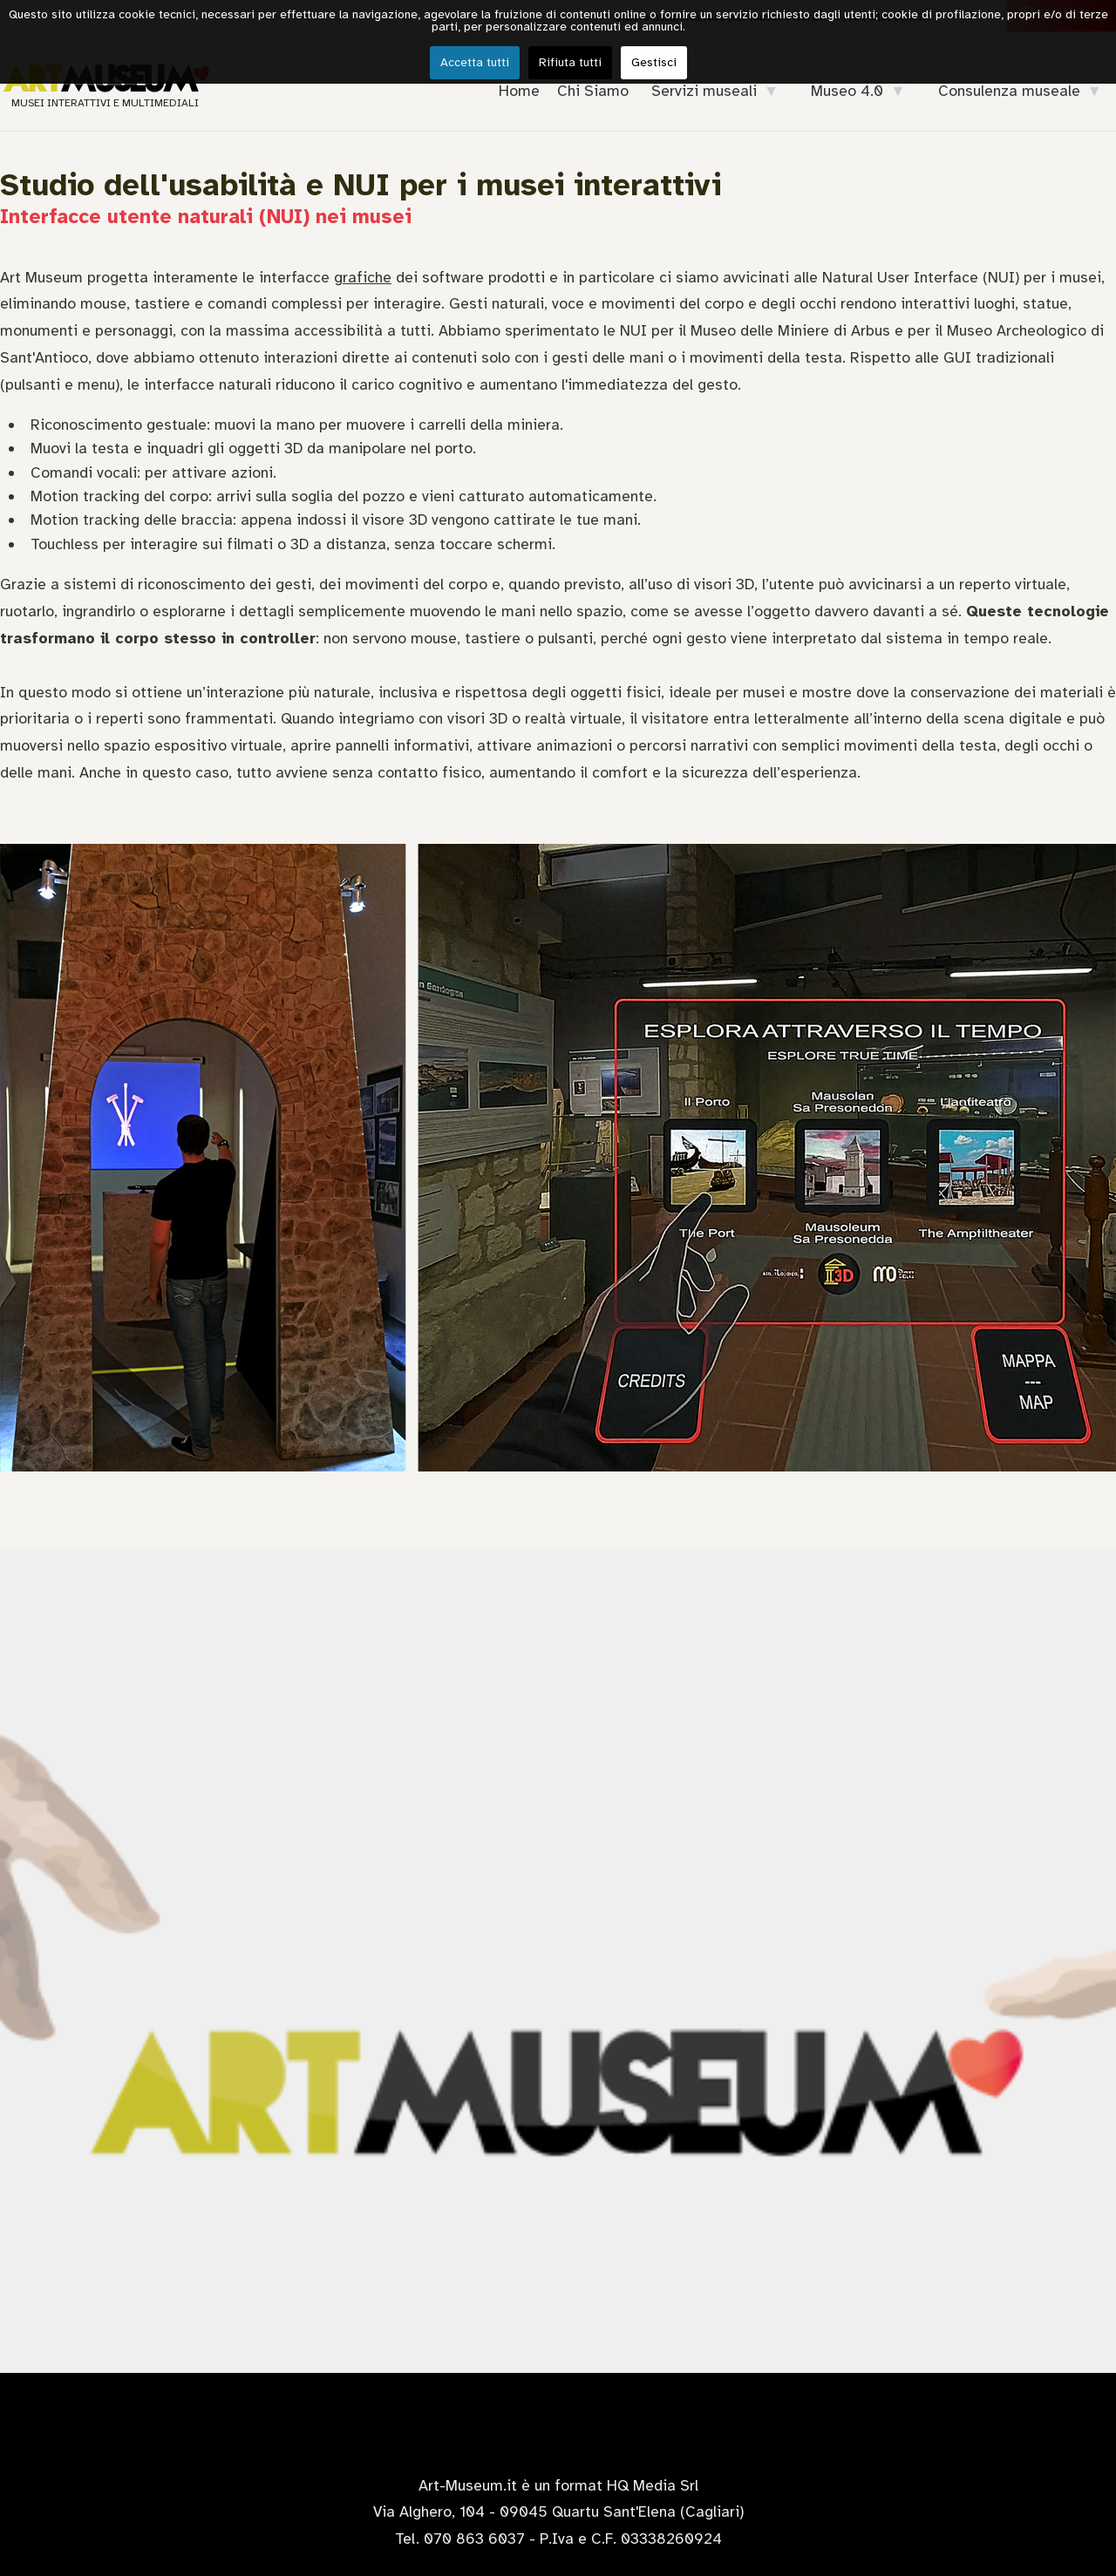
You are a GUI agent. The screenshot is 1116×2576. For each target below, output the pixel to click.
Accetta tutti (474, 62)
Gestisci (654, 62)
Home (519, 90)
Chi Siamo (593, 90)
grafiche (362, 277)
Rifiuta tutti (570, 62)
